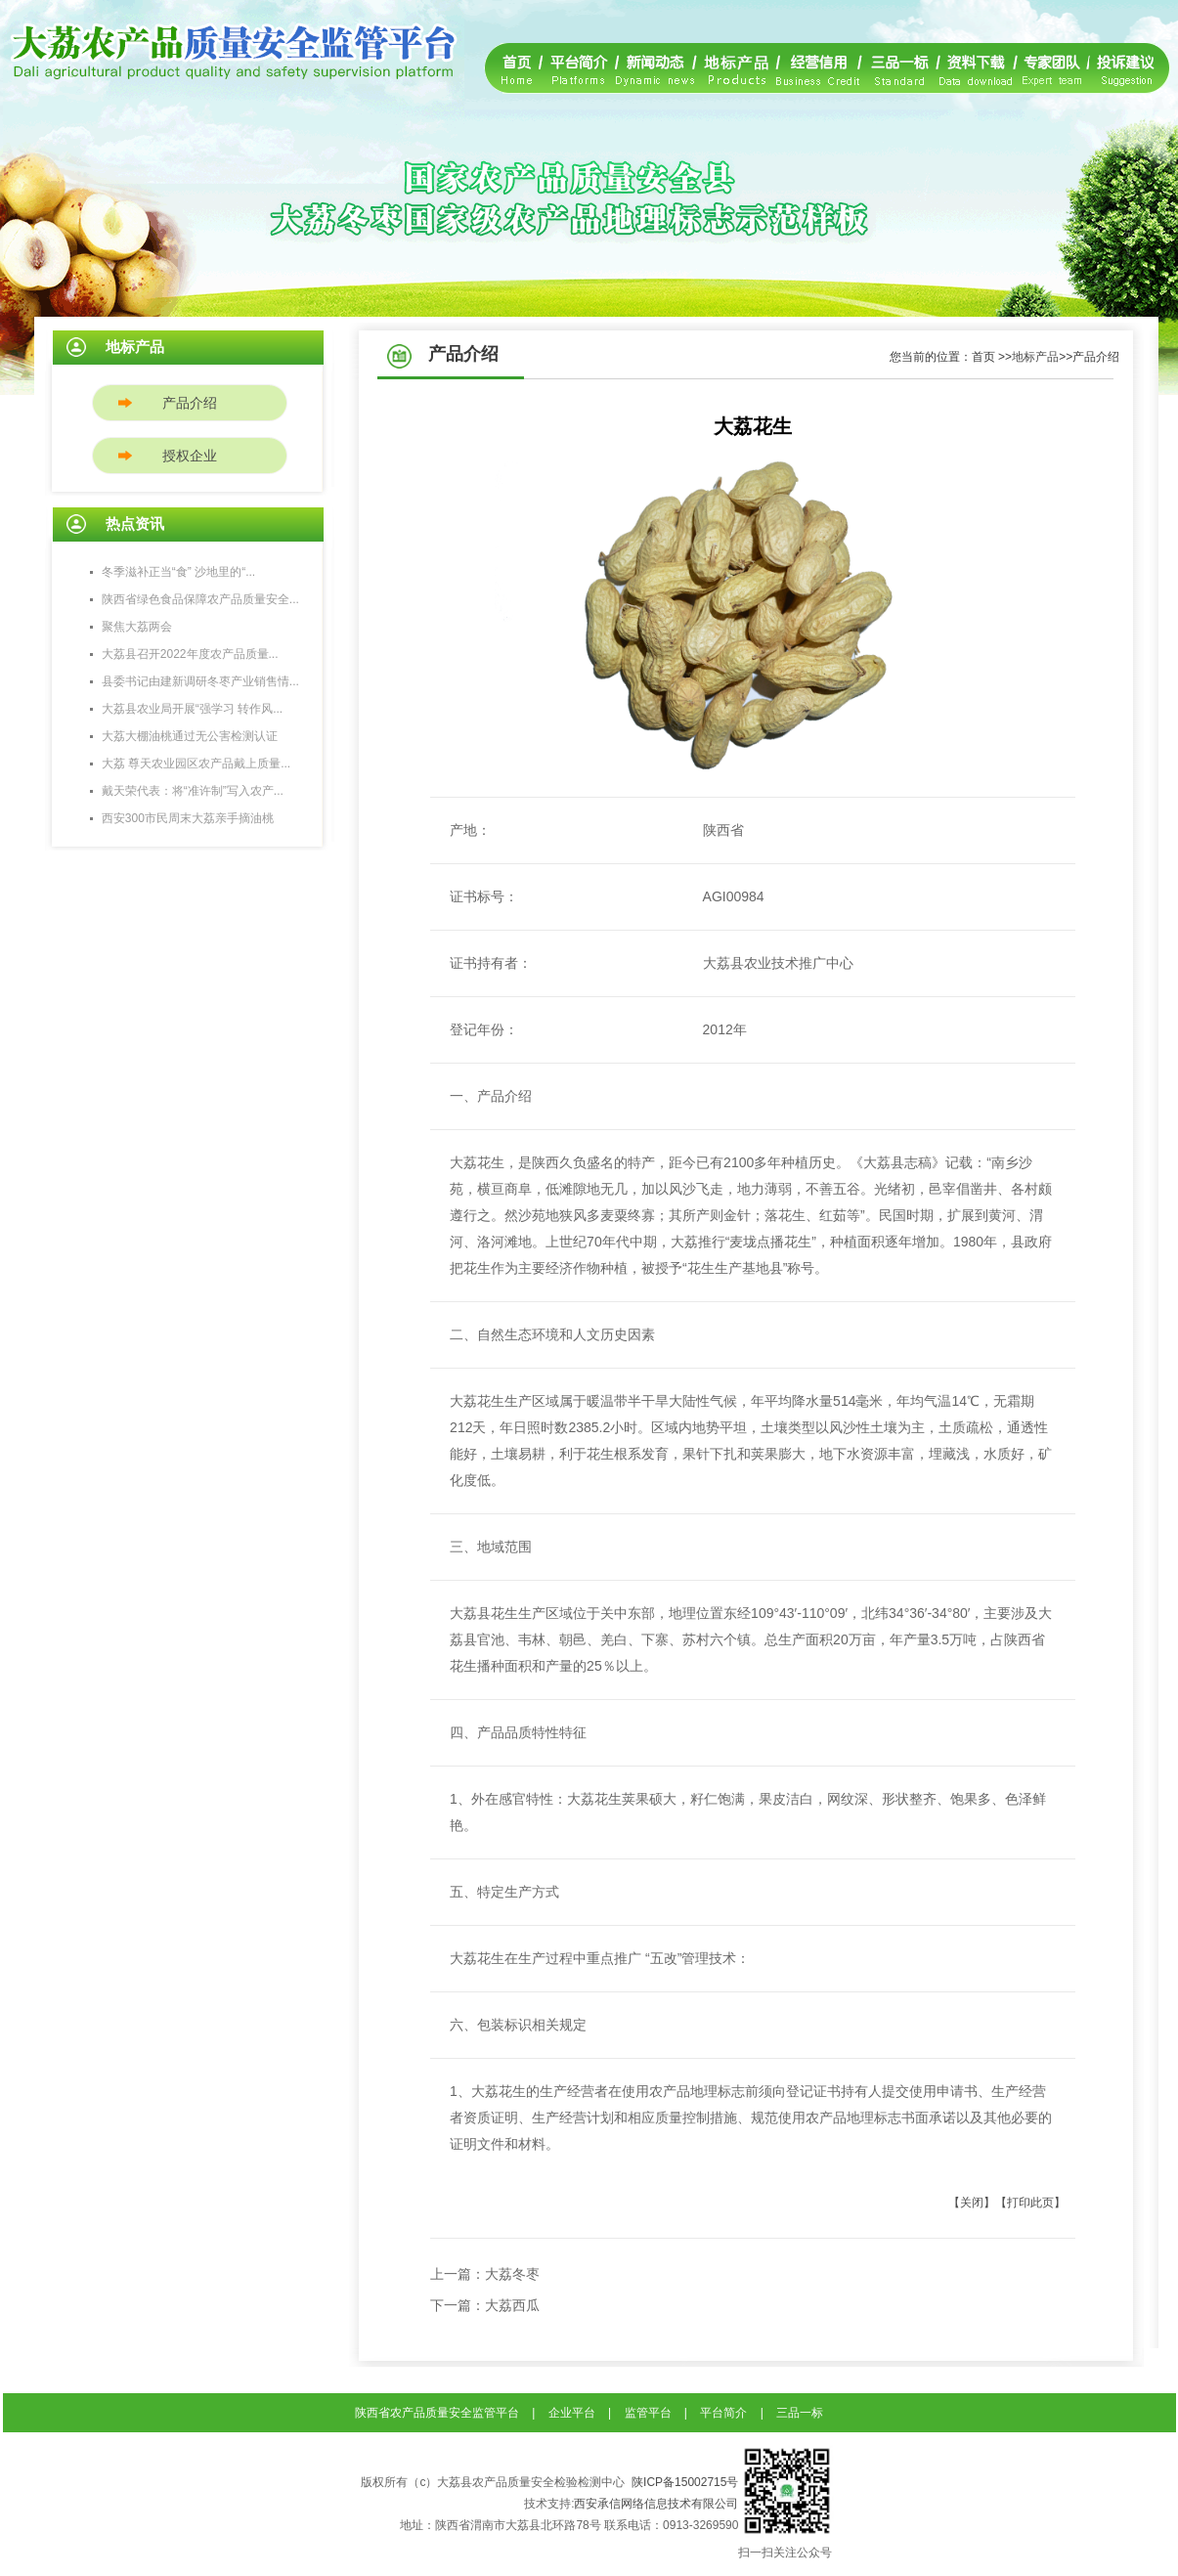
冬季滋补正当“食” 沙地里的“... (178, 572)
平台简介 (723, 2413)
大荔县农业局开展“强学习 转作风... (192, 709)
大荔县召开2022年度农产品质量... (190, 654)
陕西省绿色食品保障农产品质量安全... (200, 599)
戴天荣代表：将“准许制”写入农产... (193, 791)
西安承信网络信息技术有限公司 (656, 2504)
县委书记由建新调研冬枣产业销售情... (200, 681)
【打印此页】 (1030, 2202)
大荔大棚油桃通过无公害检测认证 (190, 736)
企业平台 (571, 2413)
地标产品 (1035, 357)
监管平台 (648, 2413)
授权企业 (189, 455)
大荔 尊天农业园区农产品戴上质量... (196, 763)
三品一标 (799, 2413)
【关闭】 (971, 2202)
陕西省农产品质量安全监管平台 (437, 2413)
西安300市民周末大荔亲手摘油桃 (188, 818)
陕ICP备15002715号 (685, 2482)
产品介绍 (189, 403)
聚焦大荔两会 (137, 626)
